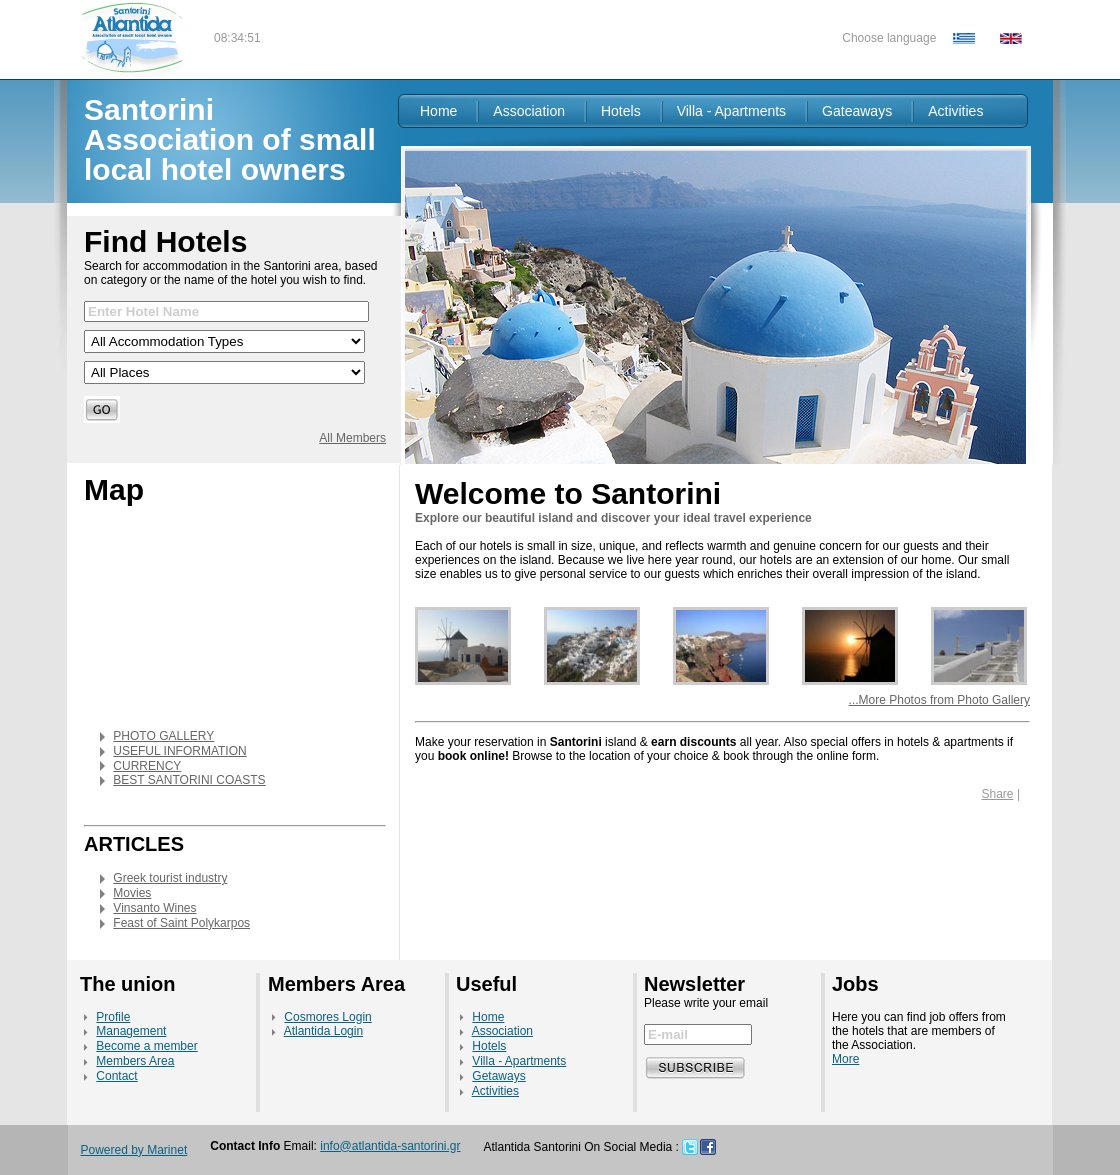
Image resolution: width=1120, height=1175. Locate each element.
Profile (113, 1017)
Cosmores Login (327, 1017)
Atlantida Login (323, 1031)
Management (131, 1031)
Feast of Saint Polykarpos (181, 923)
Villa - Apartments (731, 111)
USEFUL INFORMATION (179, 751)
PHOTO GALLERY (163, 736)
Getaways (498, 1076)
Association (529, 111)
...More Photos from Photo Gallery (939, 700)
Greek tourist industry (170, 878)
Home (438, 111)
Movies (132, 893)
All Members (352, 438)
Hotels (621, 111)
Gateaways (857, 111)
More (845, 1059)
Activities (955, 111)
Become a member (146, 1046)
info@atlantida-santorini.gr (390, 1146)
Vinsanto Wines (154, 908)
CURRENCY (147, 766)
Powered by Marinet (134, 1150)
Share (998, 794)
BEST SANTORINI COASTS (189, 780)
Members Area (135, 1061)
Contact (116, 1076)
